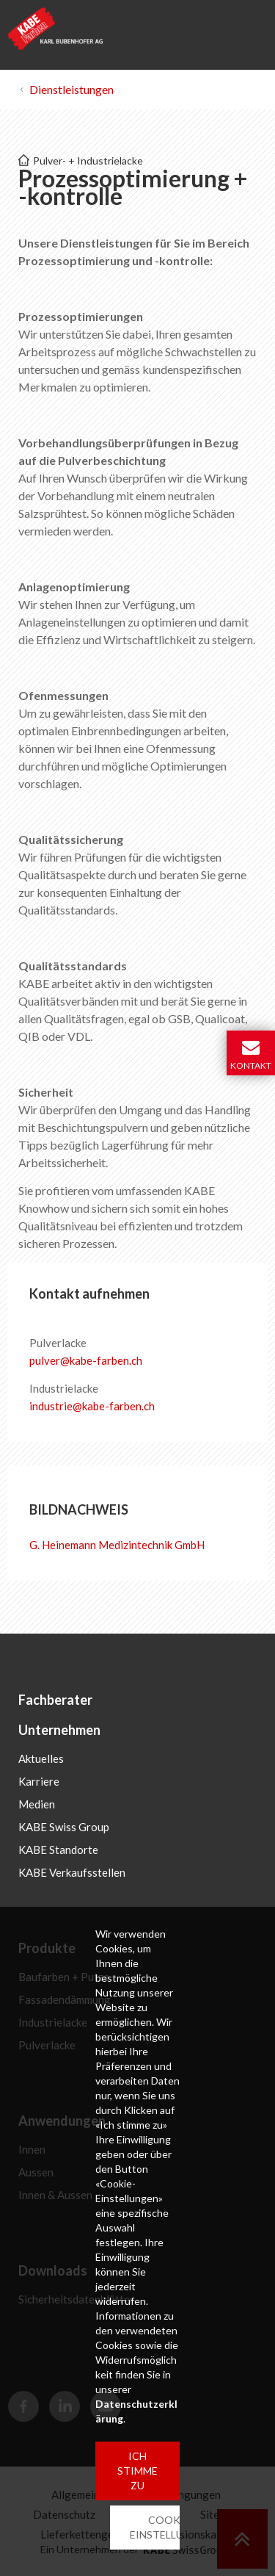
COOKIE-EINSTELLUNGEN (171, 2527)
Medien (36, 1804)
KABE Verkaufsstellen (71, 1872)
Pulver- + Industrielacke (88, 160)
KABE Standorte (58, 1849)
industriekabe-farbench (92, 1406)
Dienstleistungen (71, 89)
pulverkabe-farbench (85, 1360)
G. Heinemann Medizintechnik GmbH (117, 1544)
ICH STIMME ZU (137, 2471)
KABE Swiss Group (63, 1826)
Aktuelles (41, 1758)
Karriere (38, 1781)
